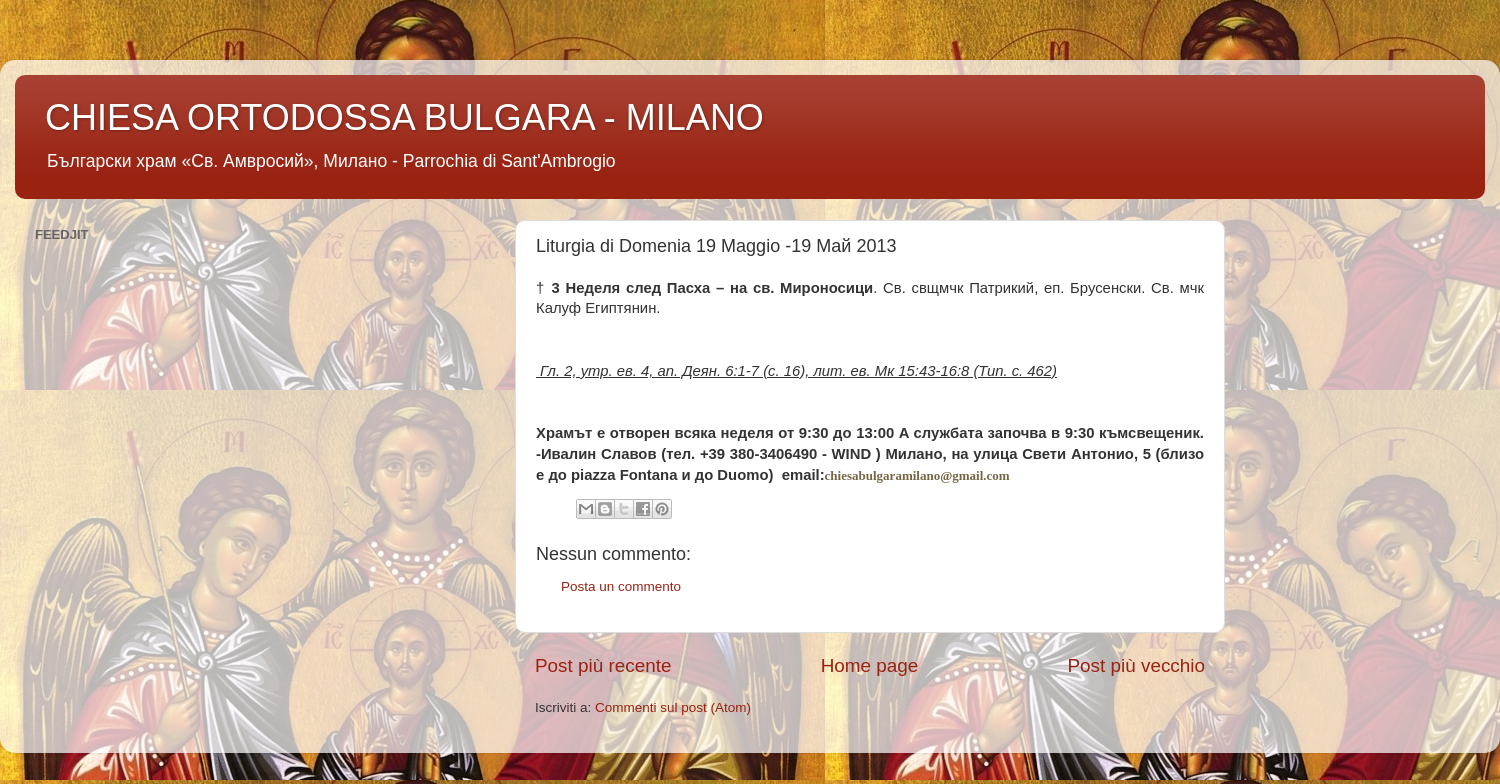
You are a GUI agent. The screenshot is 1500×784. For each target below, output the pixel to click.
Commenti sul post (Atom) (673, 707)
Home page (870, 665)
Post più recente (603, 665)
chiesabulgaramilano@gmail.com (917, 475)
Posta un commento (621, 586)
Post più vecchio (1136, 665)
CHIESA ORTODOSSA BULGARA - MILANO (404, 117)
